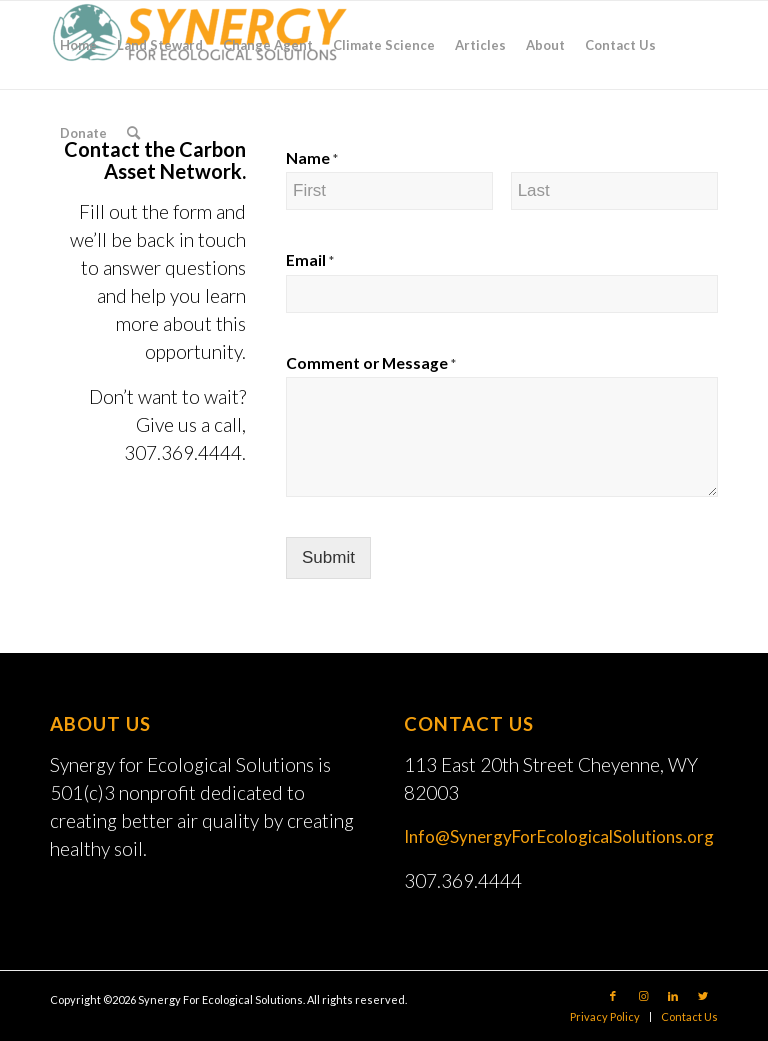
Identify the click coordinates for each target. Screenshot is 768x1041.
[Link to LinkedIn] (673, 996)
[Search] (133, 133)
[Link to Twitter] (703, 996)
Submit (328, 557)
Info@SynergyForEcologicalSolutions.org (559, 836)
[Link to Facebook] (613, 996)
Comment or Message (371, 363)
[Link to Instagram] (643, 996)
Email (310, 260)
